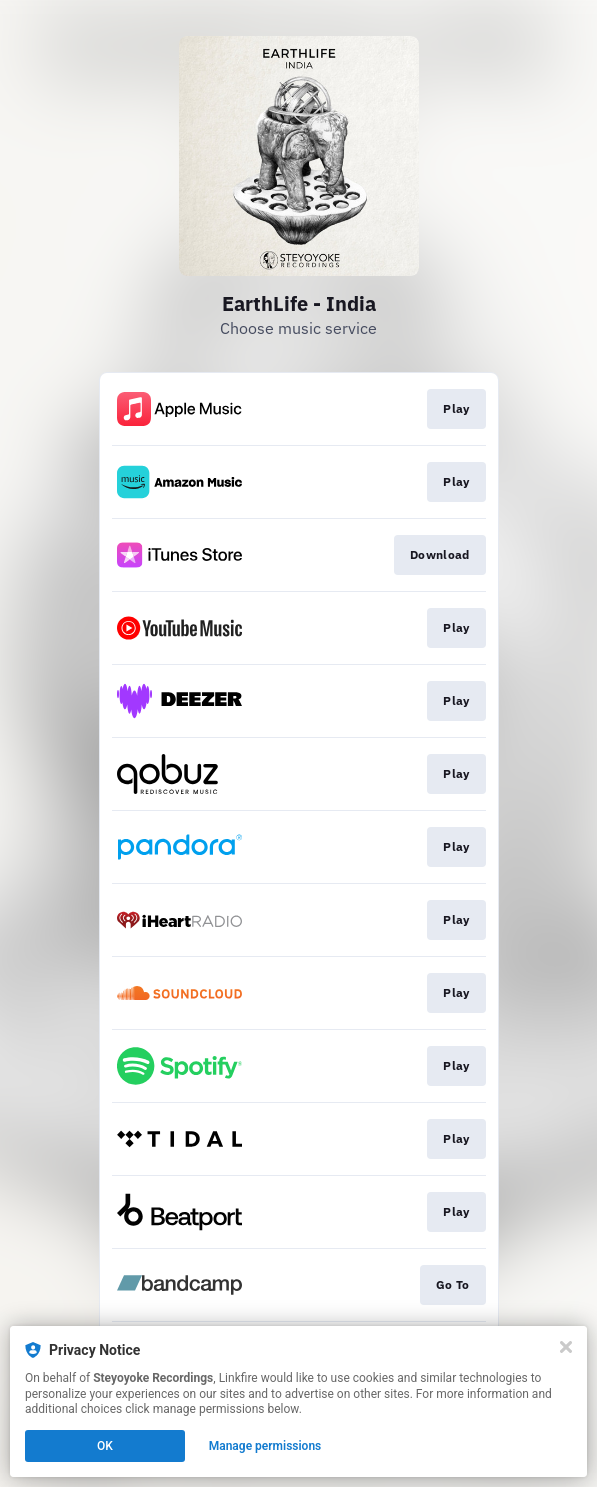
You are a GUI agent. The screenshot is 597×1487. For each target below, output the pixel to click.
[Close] (566, 1347)
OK (105, 1446)
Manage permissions (265, 1446)
